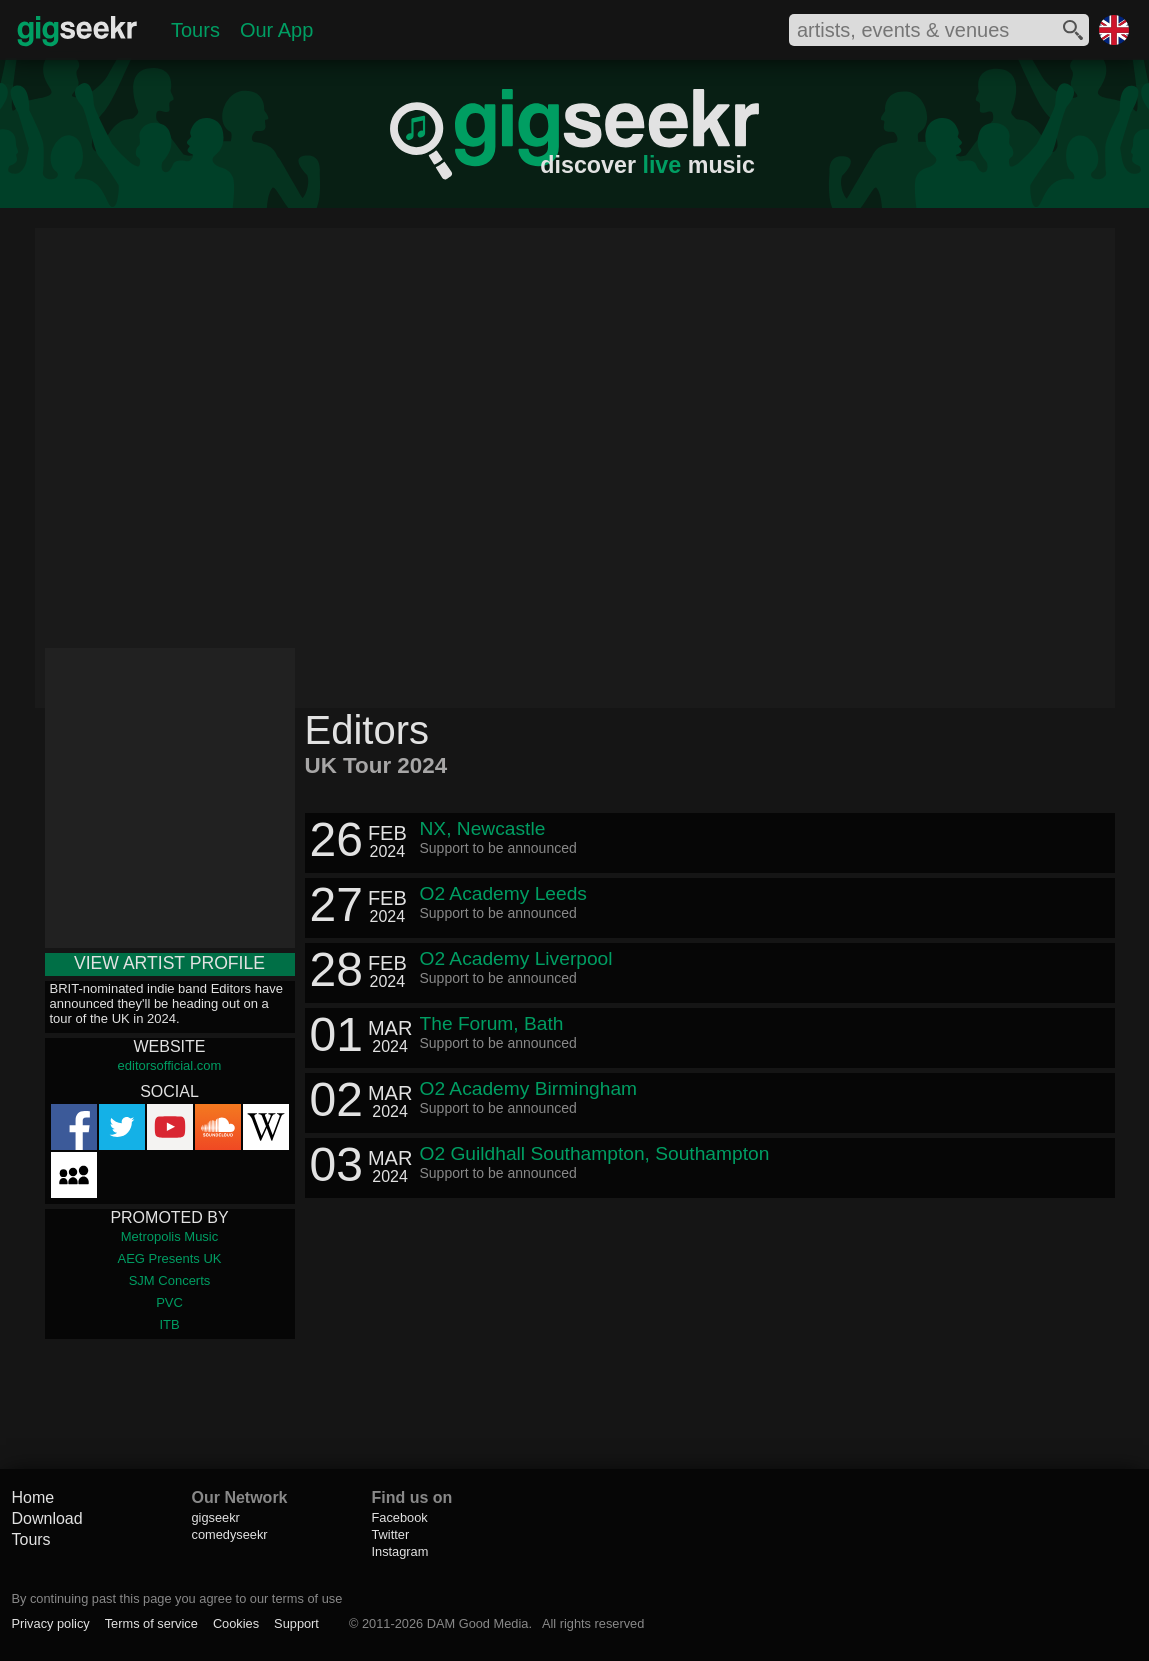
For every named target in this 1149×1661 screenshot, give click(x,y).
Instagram (399, 1551)
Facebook (399, 1517)
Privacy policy (50, 1623)
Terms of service (151, 1623)
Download (46, 1518)
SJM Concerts (170, 1280)
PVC (169, 1302)
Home (32, 1497)
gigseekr (215, 1517)
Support (296, 1623)
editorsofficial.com (170, 1065)
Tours (195, 30)
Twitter (390, 1534)
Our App (276, 30)
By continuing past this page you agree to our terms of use (176, 1598)
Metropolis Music (170, 1236)
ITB (169, 1324)
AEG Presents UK (169, 1258)
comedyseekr (229, 1534)
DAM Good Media (478, 1623)
